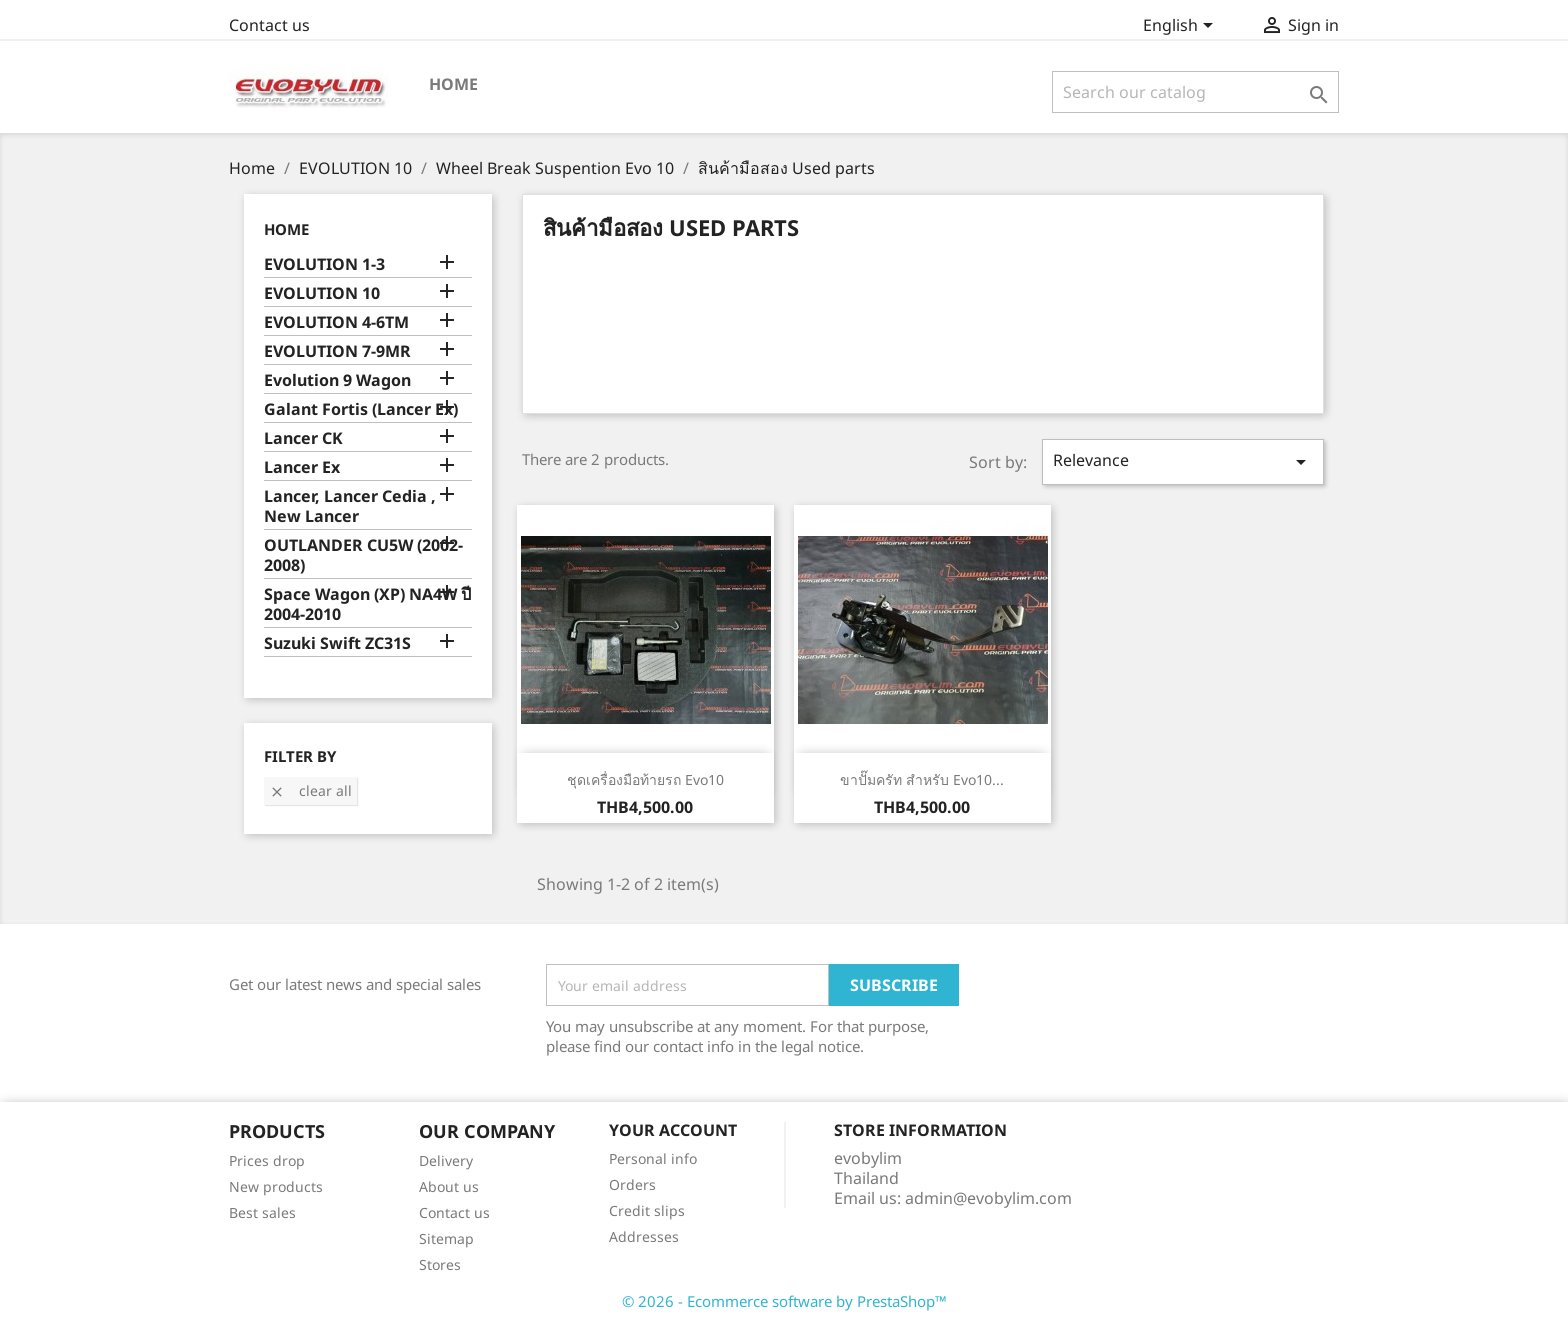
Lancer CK (303, 438)
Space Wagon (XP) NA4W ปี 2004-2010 (367, 604)
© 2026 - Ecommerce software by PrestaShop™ (784, 1301)
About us (449, 1186)
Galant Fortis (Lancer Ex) (361, 409)
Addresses (644, 1236)
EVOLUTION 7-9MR (337, 351)
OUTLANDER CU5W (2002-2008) (363, 555)
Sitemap (446, 1238)
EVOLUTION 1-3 (324, 264)
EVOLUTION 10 (322, 293)
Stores (440, 1264)
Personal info (653, 1158)
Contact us (269, 25)
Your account (673, 1130)
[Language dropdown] (1181, 27)
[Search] (1195, 92)
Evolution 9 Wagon (337, 380)
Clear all (310, 790)
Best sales (262, 1212)
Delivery (446, 1160)
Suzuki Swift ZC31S (337, 643)
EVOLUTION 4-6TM (336, 322)
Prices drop (267, 1160)
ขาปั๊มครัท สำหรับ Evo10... (922, 779)
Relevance (1183, 461)
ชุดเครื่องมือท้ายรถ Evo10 (645, 779)
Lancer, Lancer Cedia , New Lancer (350, 506)
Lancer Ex (302, 467)
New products (276, 1186)
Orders (632, 1184)
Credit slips (647, 1210)
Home (453, 84)
